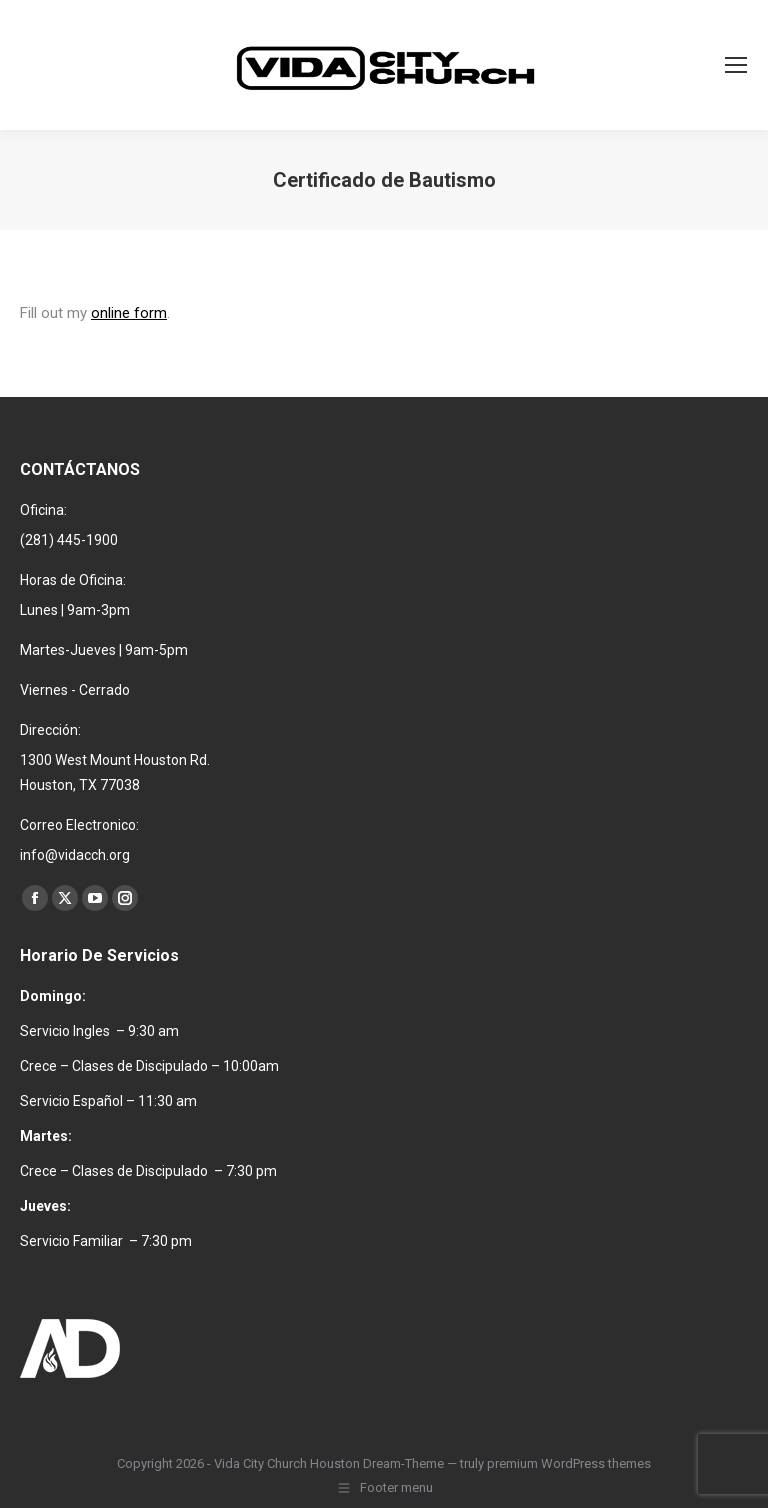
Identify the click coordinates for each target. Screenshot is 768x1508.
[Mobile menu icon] (736, 65)
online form (129, 313)
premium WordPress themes (569, 1463)
